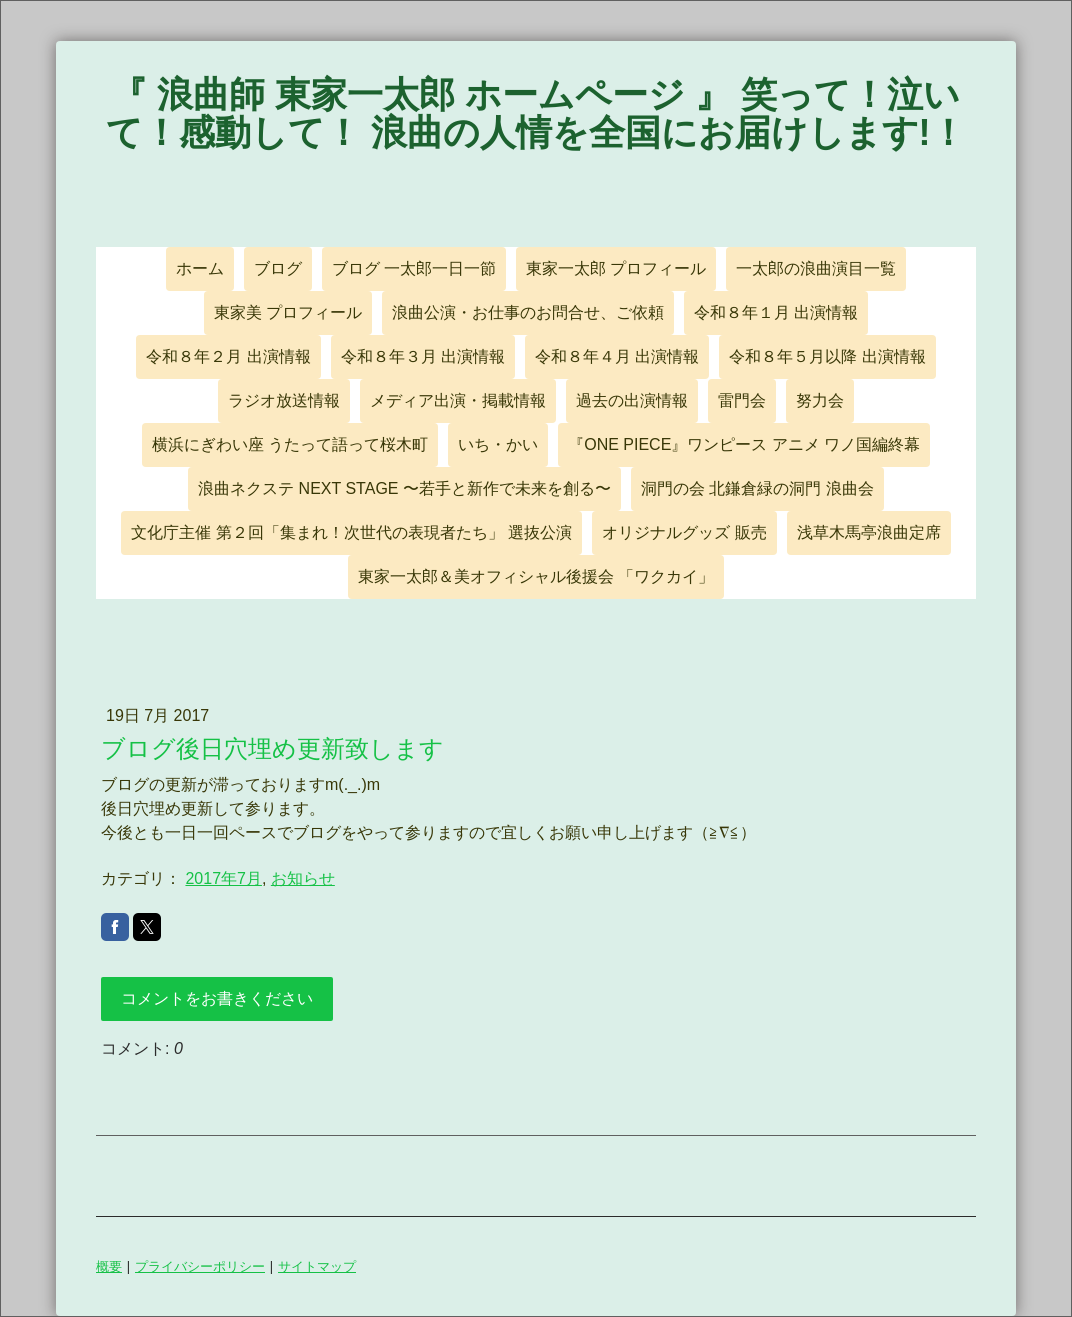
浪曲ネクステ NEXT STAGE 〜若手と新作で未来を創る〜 (404, 488)
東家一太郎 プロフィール (616, 268)
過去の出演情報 (632, 400)
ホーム (200, 268)
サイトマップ (317, 1266)
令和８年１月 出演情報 (776, 312)
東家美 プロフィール (288, 312)
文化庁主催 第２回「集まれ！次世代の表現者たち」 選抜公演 (351, 532)
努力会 (820, 400)
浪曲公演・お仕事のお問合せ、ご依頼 (528, 312)
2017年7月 (223, 878)
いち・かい (498, 444)
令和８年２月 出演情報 (228, 356)
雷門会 (742, 400)
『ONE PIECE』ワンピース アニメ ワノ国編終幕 (744, 444)
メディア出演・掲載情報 (458, 400)
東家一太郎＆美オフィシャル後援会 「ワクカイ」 (536, 576)
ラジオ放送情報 (284, 400)
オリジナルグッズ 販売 (684, 532)
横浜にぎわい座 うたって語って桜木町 (290, 444)
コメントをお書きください (217, 998)
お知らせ (303, 878)
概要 (109, 1266)
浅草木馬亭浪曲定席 (869, 532)
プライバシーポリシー (200, 1266)
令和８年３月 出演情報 (423, 356)
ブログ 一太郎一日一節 (414, 268)
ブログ (278, 268)
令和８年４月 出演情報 (617, 356)
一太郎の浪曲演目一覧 (816, 268)
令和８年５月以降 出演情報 (827, 356)
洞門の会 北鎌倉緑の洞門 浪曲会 (757, 488)
